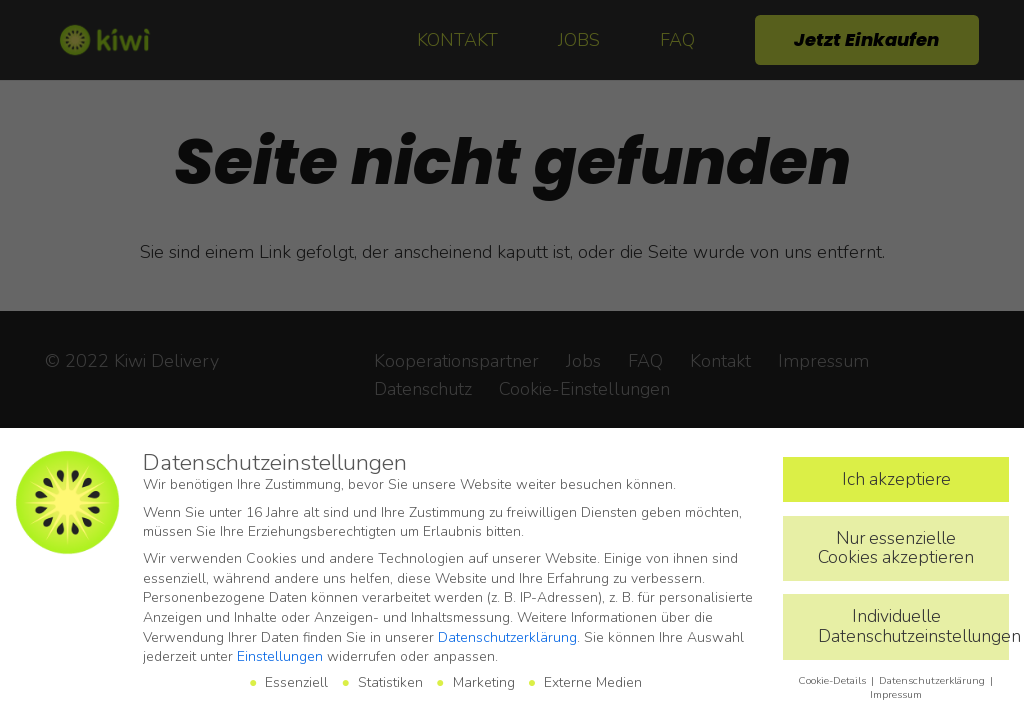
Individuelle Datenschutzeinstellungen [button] (913, 626)
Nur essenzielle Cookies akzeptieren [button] (896, 548)
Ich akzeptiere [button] (896, 479)
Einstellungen (280, 656)
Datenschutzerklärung (507, 637)
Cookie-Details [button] (833, 680)
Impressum (896, 694)
